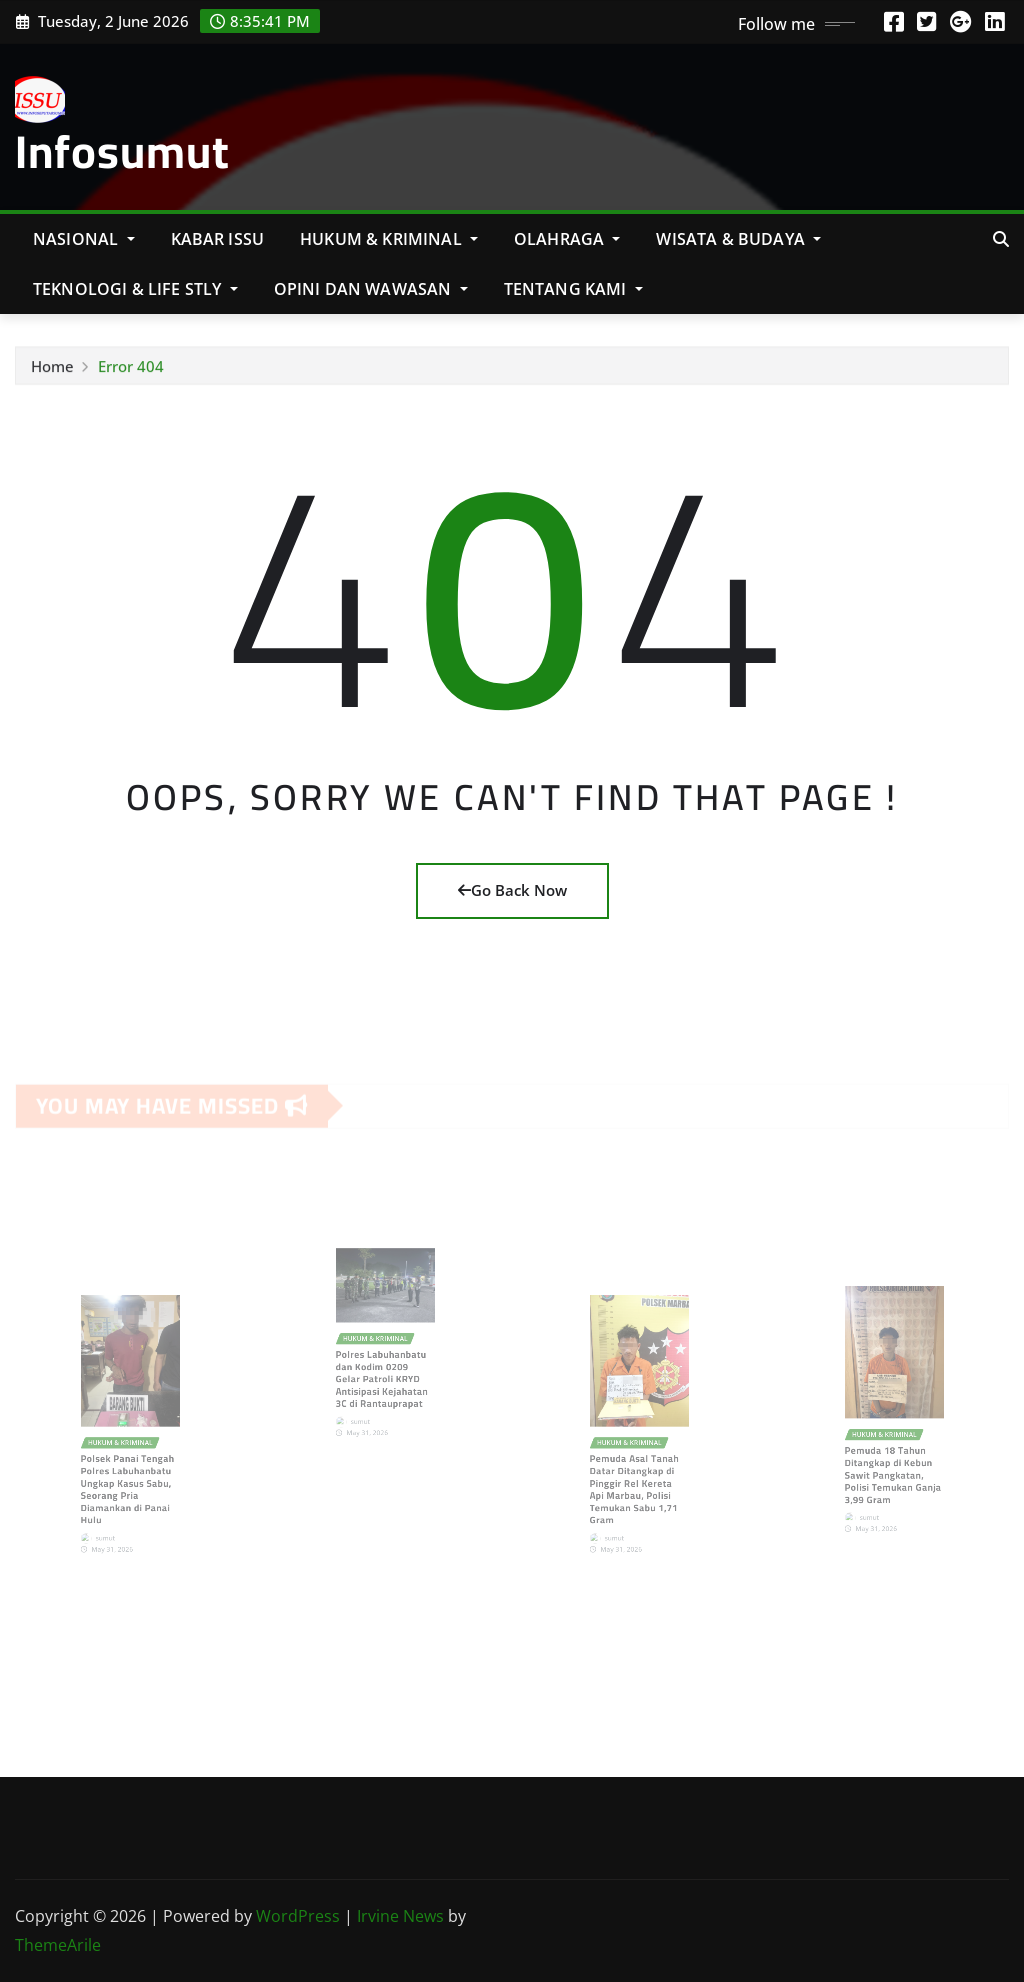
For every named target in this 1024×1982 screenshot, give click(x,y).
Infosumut (122, 151)
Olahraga (567, 239)
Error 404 (131, 370)
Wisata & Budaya (738, 239)
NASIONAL (84, 239)
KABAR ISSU (218, 239)
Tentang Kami (573, 289)
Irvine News (400, 1916)
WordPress (298, 1916)
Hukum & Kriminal (389, 239)
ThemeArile (58, 1945)
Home (52, 370)
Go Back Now (512, 890)
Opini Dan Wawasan (371, 289)
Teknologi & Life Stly (135, 289)
